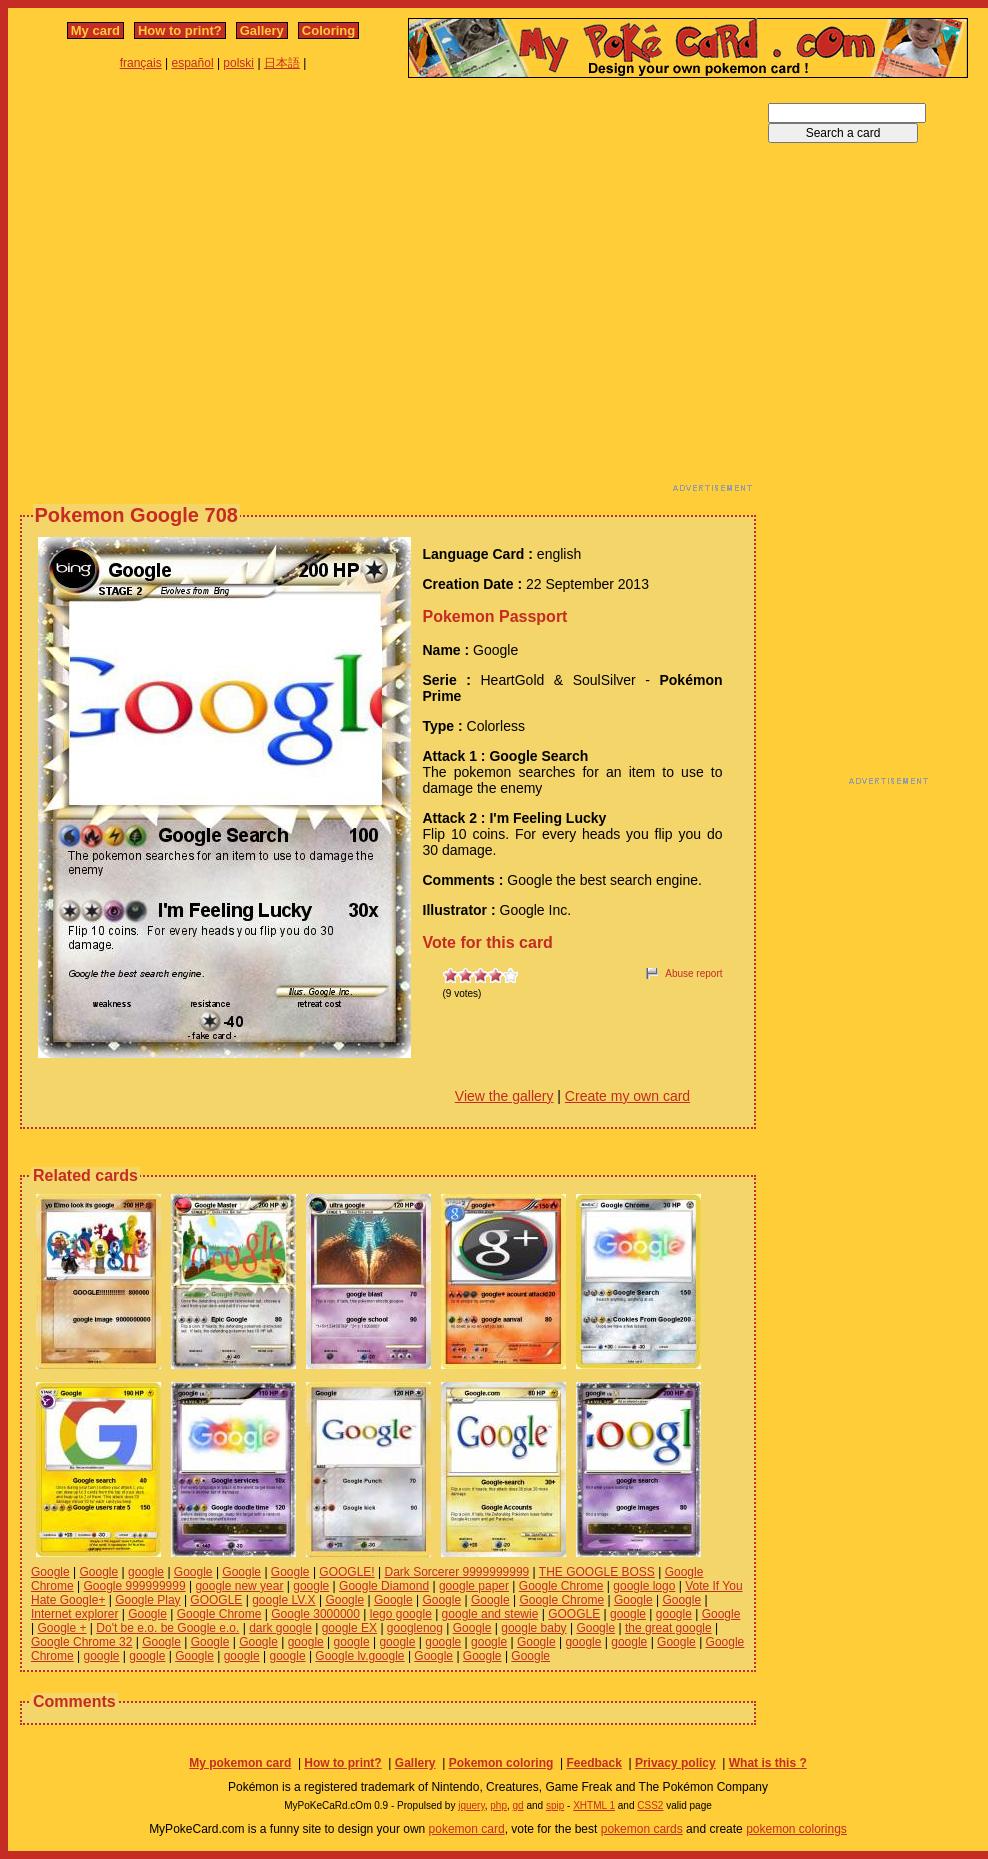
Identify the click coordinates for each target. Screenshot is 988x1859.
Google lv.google (359, 1656)
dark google (280, 1628)
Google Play (147, 1600)
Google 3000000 (315, 1614)
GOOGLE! (346, 1572)
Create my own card (627, 1096)
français (141, 63)
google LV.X (283, 1600)
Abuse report (693, 973)
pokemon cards (642, 1829)
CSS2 (650, 1805)
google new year (239, 1586)
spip (555, 1805)
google (146, 1572)
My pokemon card (240, 1763)
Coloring (328, 30)
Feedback (593, 1763)
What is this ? (768, 1763)
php (498, 1805)
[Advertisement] (187, 290)
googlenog (415, 1628)
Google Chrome (561, 1586)
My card (95, 30)
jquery (471, 1805)
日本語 (282, 63)
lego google (401, 1614)
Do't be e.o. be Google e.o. (167, 1628)
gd (518, 1805)
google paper (474, 1586)
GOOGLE (216, 1600)
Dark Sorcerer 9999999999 (457, 1572)
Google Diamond (384, 1586)
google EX (349, 1628)
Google (50, 1572)
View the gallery (504, 1096)
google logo (644, 1586)
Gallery (262, 30)
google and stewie (490, 1614)
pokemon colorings (796, 1829)
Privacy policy (675, 1763)
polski (238, 63)
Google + (61, 1628)
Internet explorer (74, 1614)
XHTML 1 (594, 1805)
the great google (668, 1628)
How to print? (180, 30)
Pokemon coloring (501, 1763)
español (193, 63)
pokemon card (467, 1829)
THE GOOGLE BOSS (597, 1572)
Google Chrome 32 (81, 1642)
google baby (533, 1628)
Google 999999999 (134, 1586)
